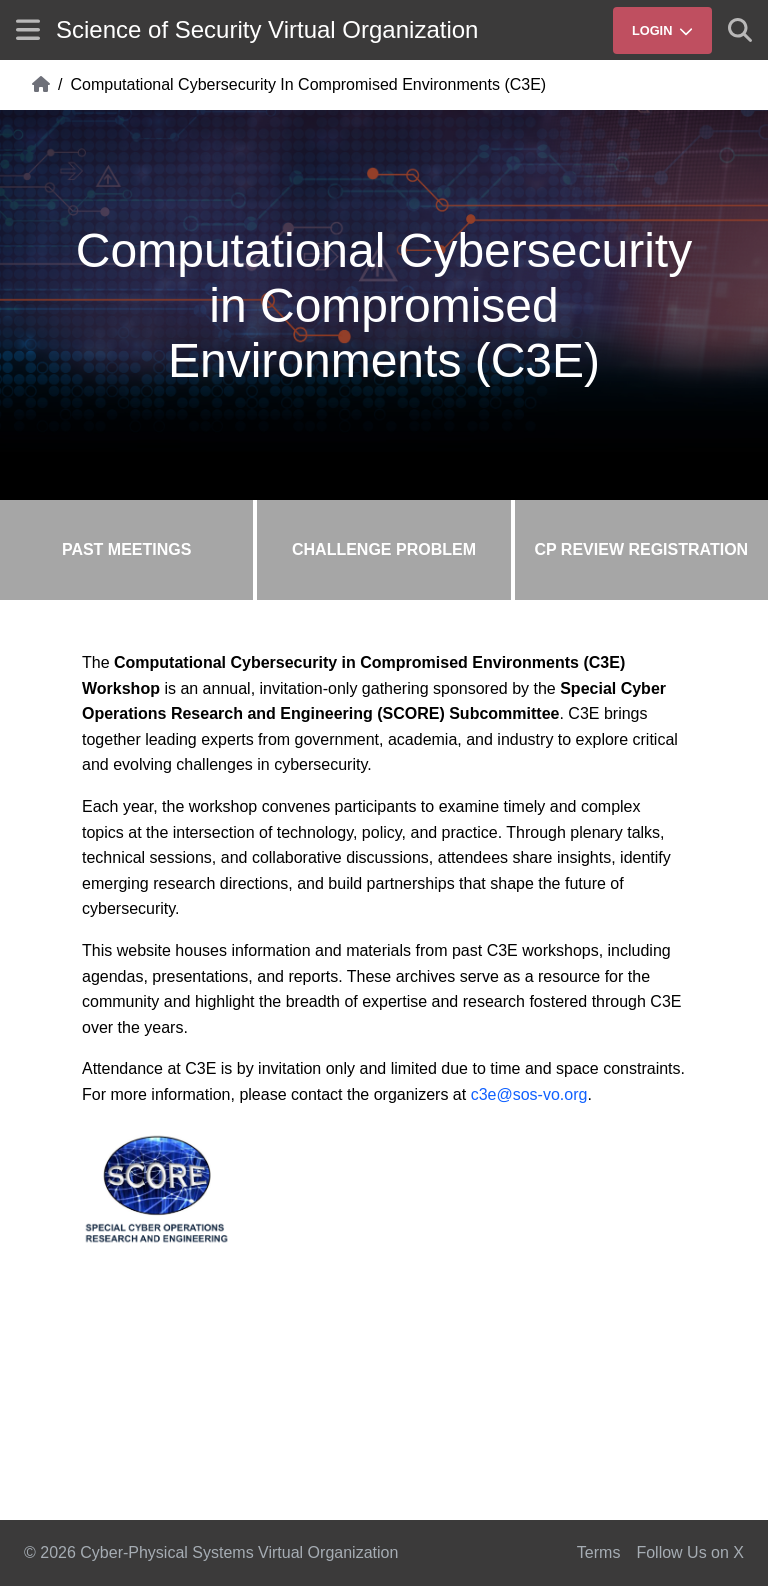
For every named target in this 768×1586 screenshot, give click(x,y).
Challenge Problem (384, 549)
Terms (599, 1552)
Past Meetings (127, 549)
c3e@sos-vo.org (529, 1094)
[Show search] (740, 30)
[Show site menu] (28, 29)
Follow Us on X (690, 1552)
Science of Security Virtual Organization (267, 29)
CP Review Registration (641, 549)
